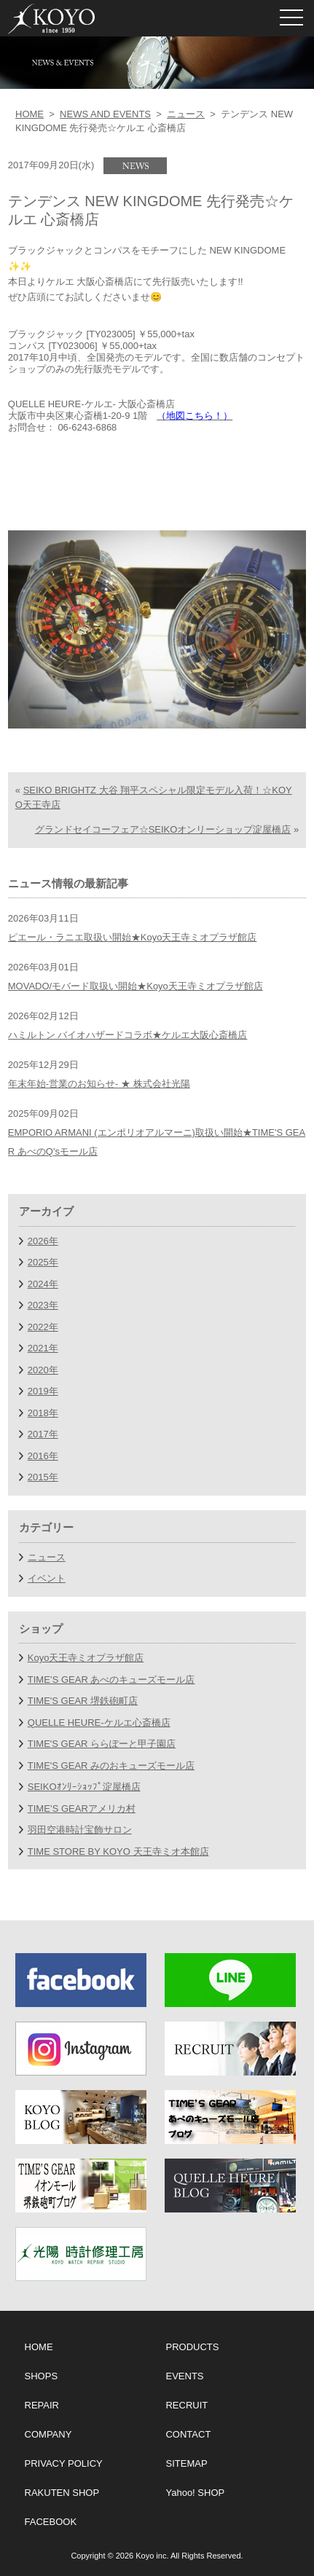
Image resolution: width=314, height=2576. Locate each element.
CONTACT (188, 2434)
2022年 (43, 1327)
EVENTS (184, 2376)
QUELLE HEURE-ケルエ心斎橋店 (99, 1722)
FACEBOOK (51, 2521)
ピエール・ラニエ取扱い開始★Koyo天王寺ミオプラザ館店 (132, 937)
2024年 (43, 1284)
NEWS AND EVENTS (105, 114)
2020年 (43, 1369)
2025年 (43, 1262)
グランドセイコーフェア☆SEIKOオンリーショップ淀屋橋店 (163, 829)
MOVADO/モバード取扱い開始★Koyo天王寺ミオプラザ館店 (135, 986)
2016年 (43, 1455)
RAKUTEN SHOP (62, 2492)
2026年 (43, 1241)
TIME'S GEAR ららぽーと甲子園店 (102, 1743)
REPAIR (42, 2405)
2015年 (43, 1477)
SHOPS (41, 2376)
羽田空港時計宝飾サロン (80, 1829)
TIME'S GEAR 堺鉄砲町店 (83, 1700)
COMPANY (48, 2434)
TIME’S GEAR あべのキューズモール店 (111, 1679)
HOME (29, 114)
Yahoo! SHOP (194, 2492)
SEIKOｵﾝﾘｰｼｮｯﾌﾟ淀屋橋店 (84, 1786)
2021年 (43, 1348)
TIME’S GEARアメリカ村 (82, 1808)
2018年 (43, 1412)
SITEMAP (186, 2463)
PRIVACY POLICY (64, 2463)
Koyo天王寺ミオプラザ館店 (86, 1657)
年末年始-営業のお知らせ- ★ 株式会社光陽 (99, 1083)
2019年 (43, 1391)
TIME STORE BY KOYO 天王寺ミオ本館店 (118, 1851)
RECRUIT (186, 2405)
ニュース (186, 114)
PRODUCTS (192, 2346)
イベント (47, 1578)
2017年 (43, 1434)
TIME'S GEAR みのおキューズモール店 (111, 1765)
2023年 (43, 1305)
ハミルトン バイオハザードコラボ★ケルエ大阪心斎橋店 (128, 1034)
